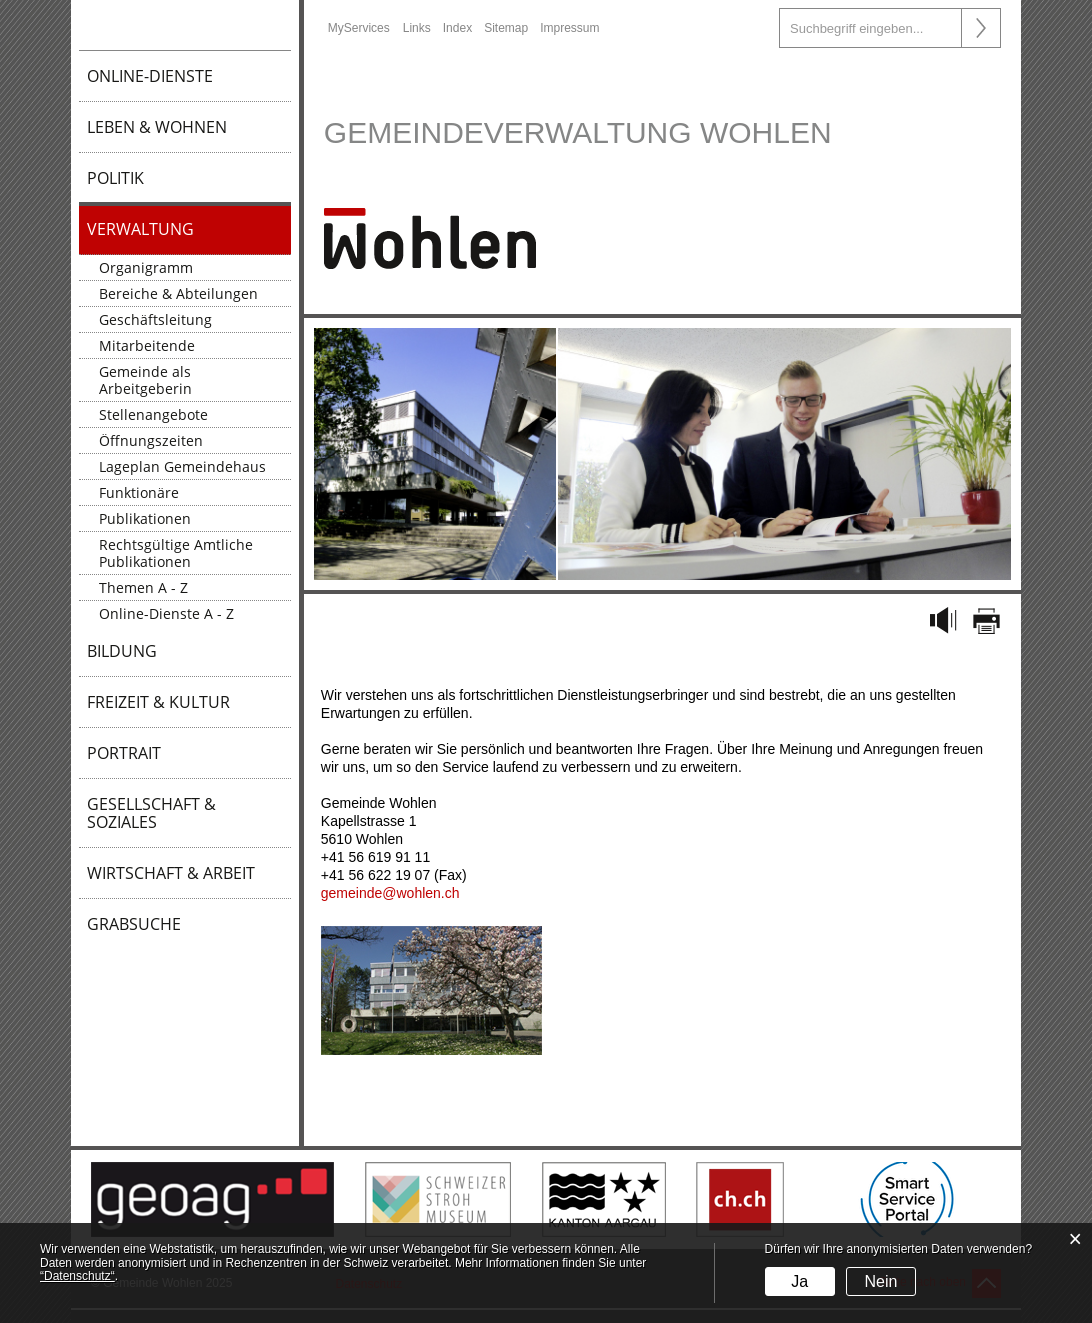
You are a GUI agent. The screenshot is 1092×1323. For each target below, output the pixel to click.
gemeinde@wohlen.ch (390, 893)
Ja (799, 1281)
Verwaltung (140, 229)
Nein (880, 1281)
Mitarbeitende (147, 345)
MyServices (359, 28)
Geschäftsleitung (155, 319)
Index (457, 28)
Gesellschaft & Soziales (151, 813)
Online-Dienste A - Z (166, 613)
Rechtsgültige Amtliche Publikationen (176, 553)
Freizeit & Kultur (158, 702)
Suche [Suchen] (981, 28)
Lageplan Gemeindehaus (182, 466)
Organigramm (146, 267)
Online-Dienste (150, 76)
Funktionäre (139, 492)
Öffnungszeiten (151, 440)
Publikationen (145, 518)
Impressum (569, 28)
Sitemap (506, 28)
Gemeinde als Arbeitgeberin (145, 380)
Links (417, 28)
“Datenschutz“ (77, 1276)
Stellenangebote (153, 414)
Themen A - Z (143, 587)
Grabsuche (134, 924)
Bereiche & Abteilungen (178, 293)
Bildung (122, 651)
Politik (115, 178)
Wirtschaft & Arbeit (171, 873)
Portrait (124, 753)
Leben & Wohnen (157, 127)
